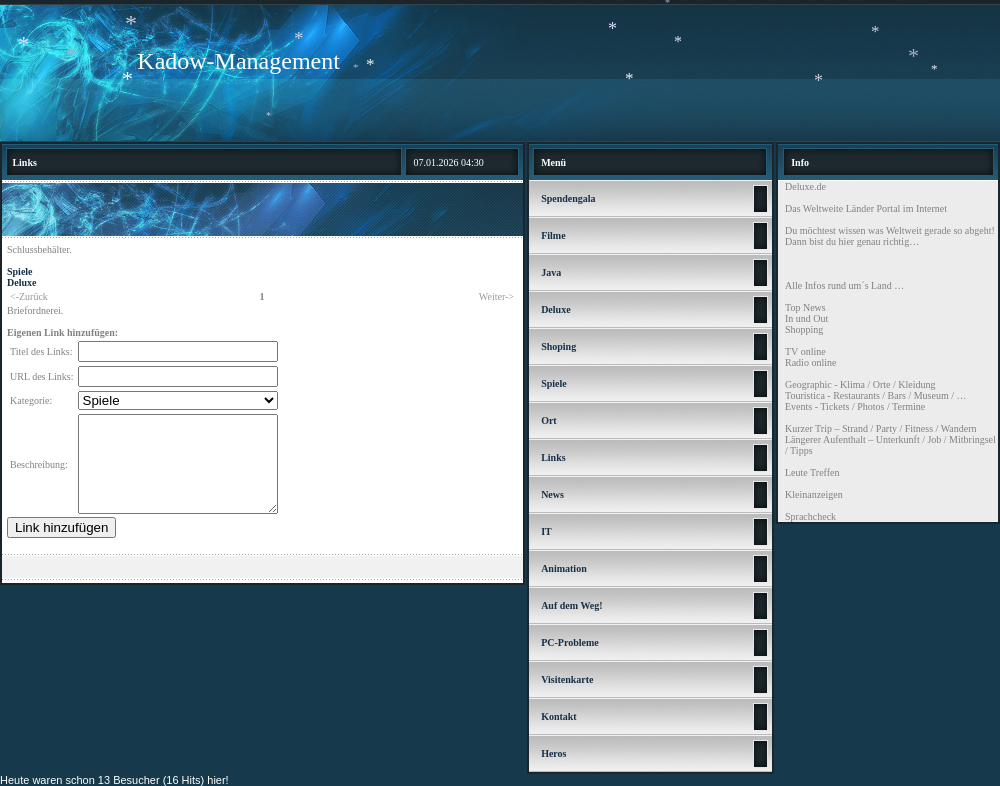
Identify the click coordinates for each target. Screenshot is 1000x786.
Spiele (20, 271)
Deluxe (21, 282)
